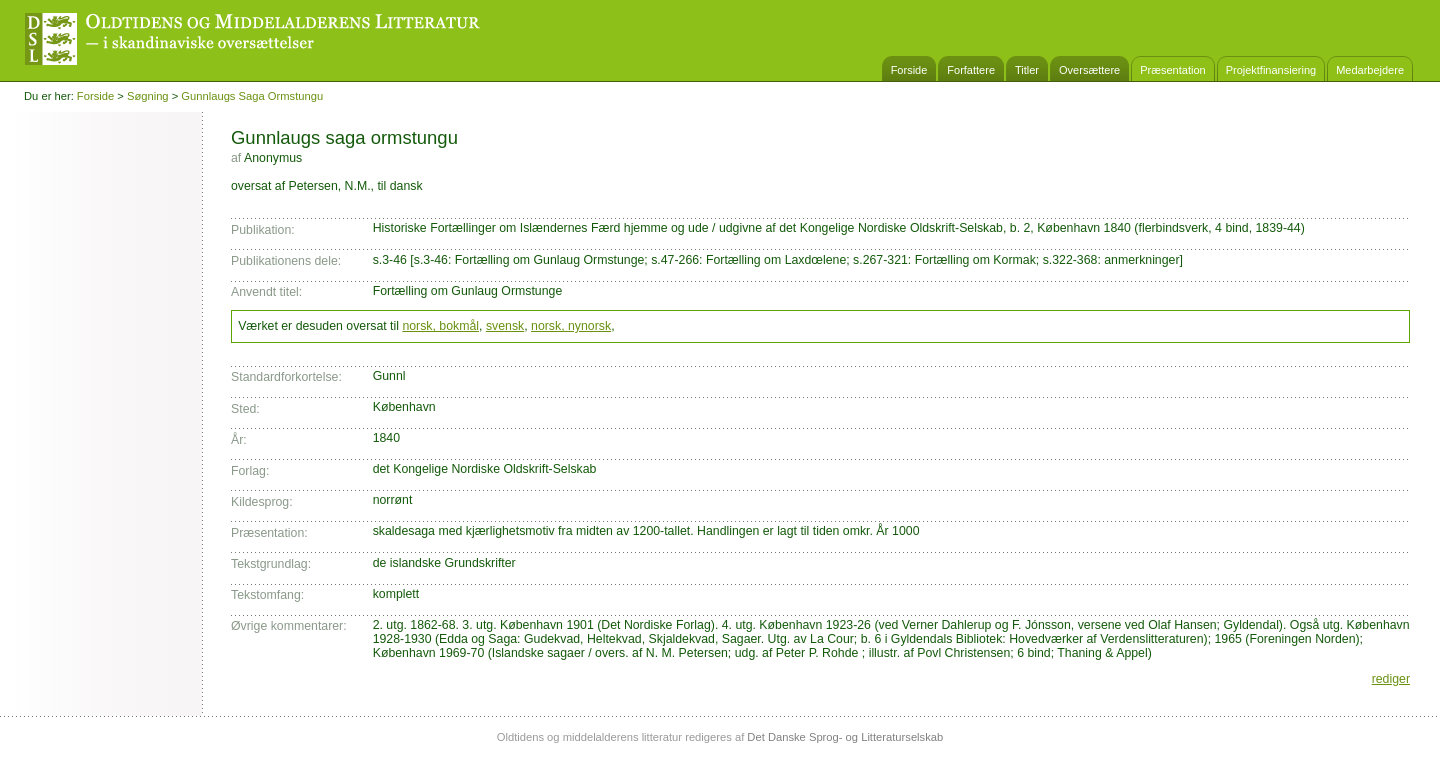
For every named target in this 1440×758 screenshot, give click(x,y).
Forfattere (971, 70)
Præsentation (1172, 70)
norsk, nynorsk (571, 326)
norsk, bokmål (440, 326)
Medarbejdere (1370, 70)
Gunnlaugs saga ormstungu (252, 96)
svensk (505, 326)
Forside (909, 70)
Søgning (148, 96)
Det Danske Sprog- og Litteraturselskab (845, 737)
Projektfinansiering (1271, 70)
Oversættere (1089, 70)
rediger (1391, 679)
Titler (1027, 70)
